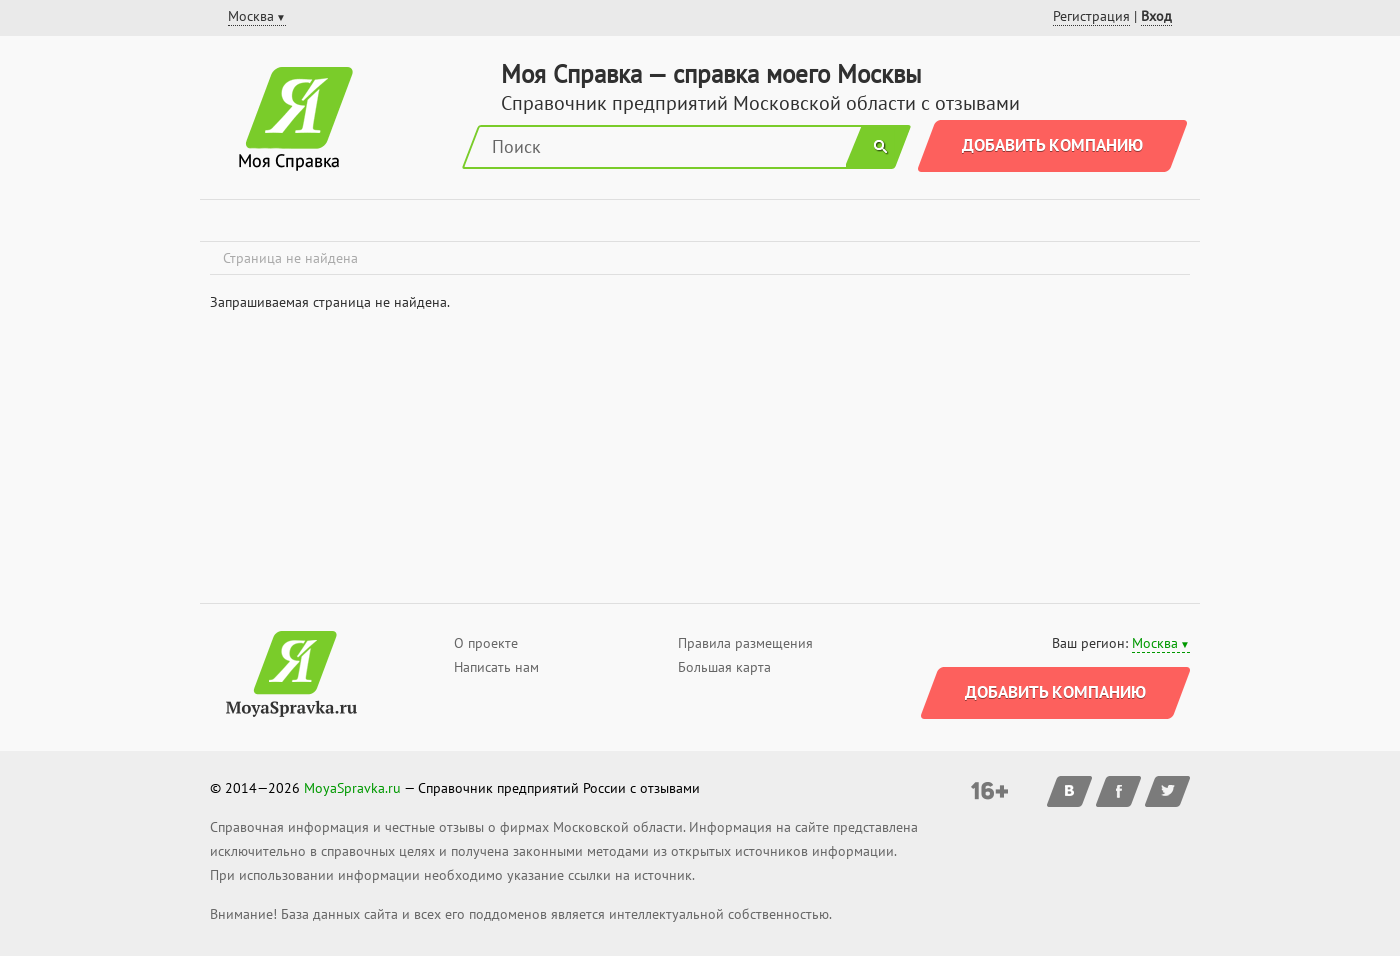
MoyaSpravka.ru (352, 788)
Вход (1156, 16)
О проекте (486, 643)
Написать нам (496, 667)
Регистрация (1091, 16)
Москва (1155, 643)
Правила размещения (745, 643)
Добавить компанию (1052, 145)
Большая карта (724, 667)
